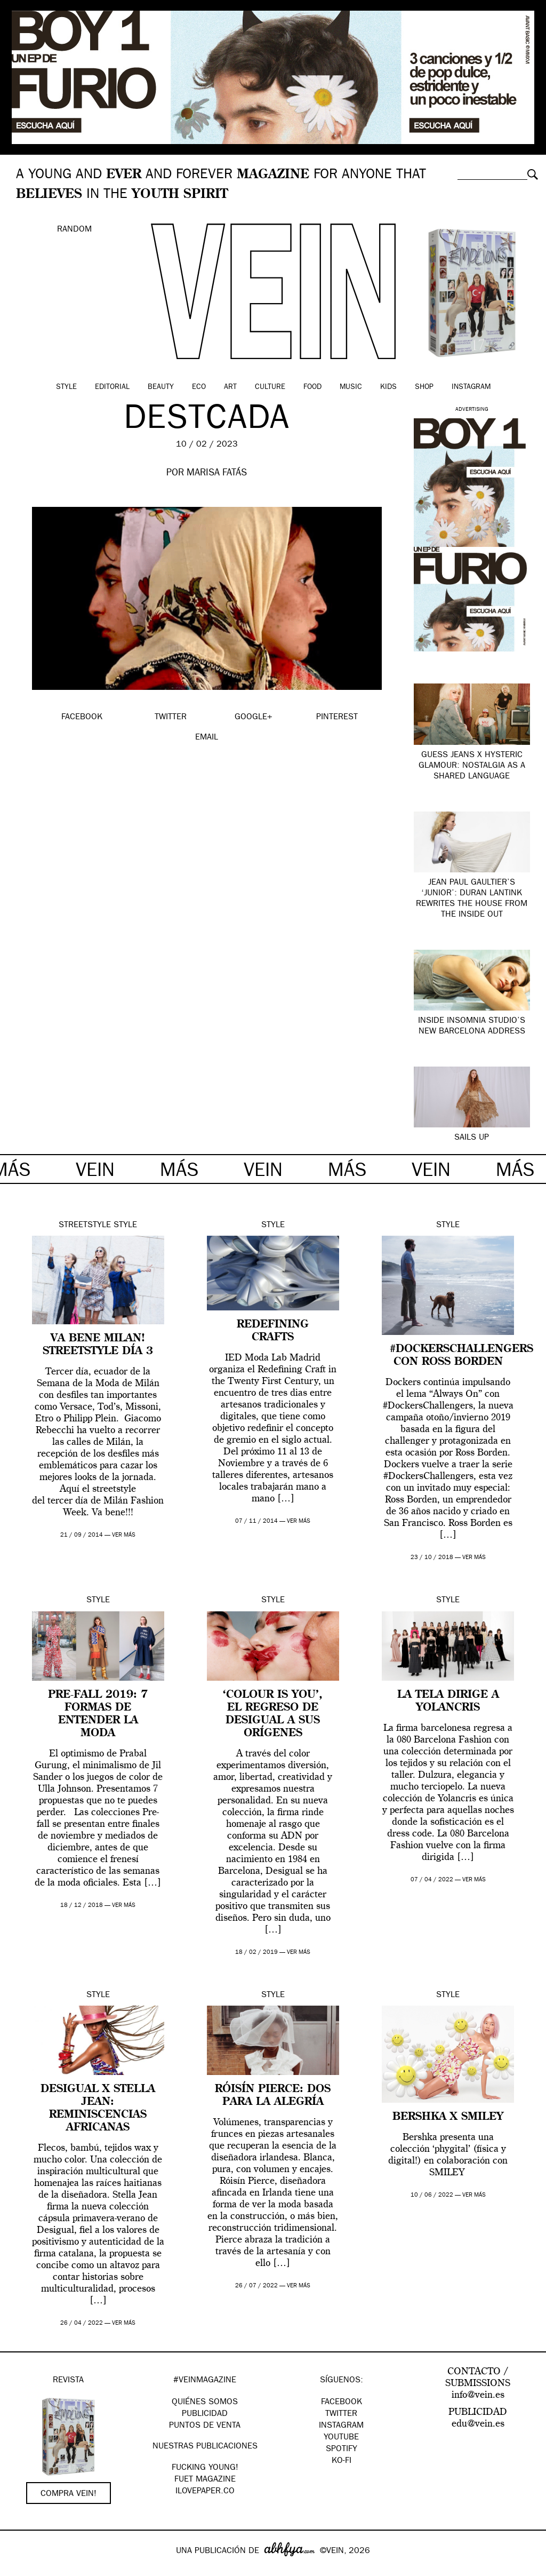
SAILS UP (471, 1138)
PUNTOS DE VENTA (204, 2426)
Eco (199, 387)
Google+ (19, 2569)
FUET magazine (205, 2480)
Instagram (471, 387)
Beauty (161, 387)
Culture (270, 387)
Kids (388, 387)
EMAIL (206, 738)
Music (351, 387)
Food (312, 387)
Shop (424, 387)
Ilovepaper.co (205, 2491)
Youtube (341, 2438)
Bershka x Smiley (447, 2117)
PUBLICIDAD (205, 2414)
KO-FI (341, 2461)
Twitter (341, 2414)
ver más (123, 1535)
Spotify (341, 2449)
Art (230, 387)
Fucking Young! (205, 2468)
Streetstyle (85, 1225)
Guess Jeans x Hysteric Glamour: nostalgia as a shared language (472, 766)
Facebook (341, 2402)
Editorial (112, 387)
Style (66, 387)
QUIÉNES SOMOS (205, 2402)
